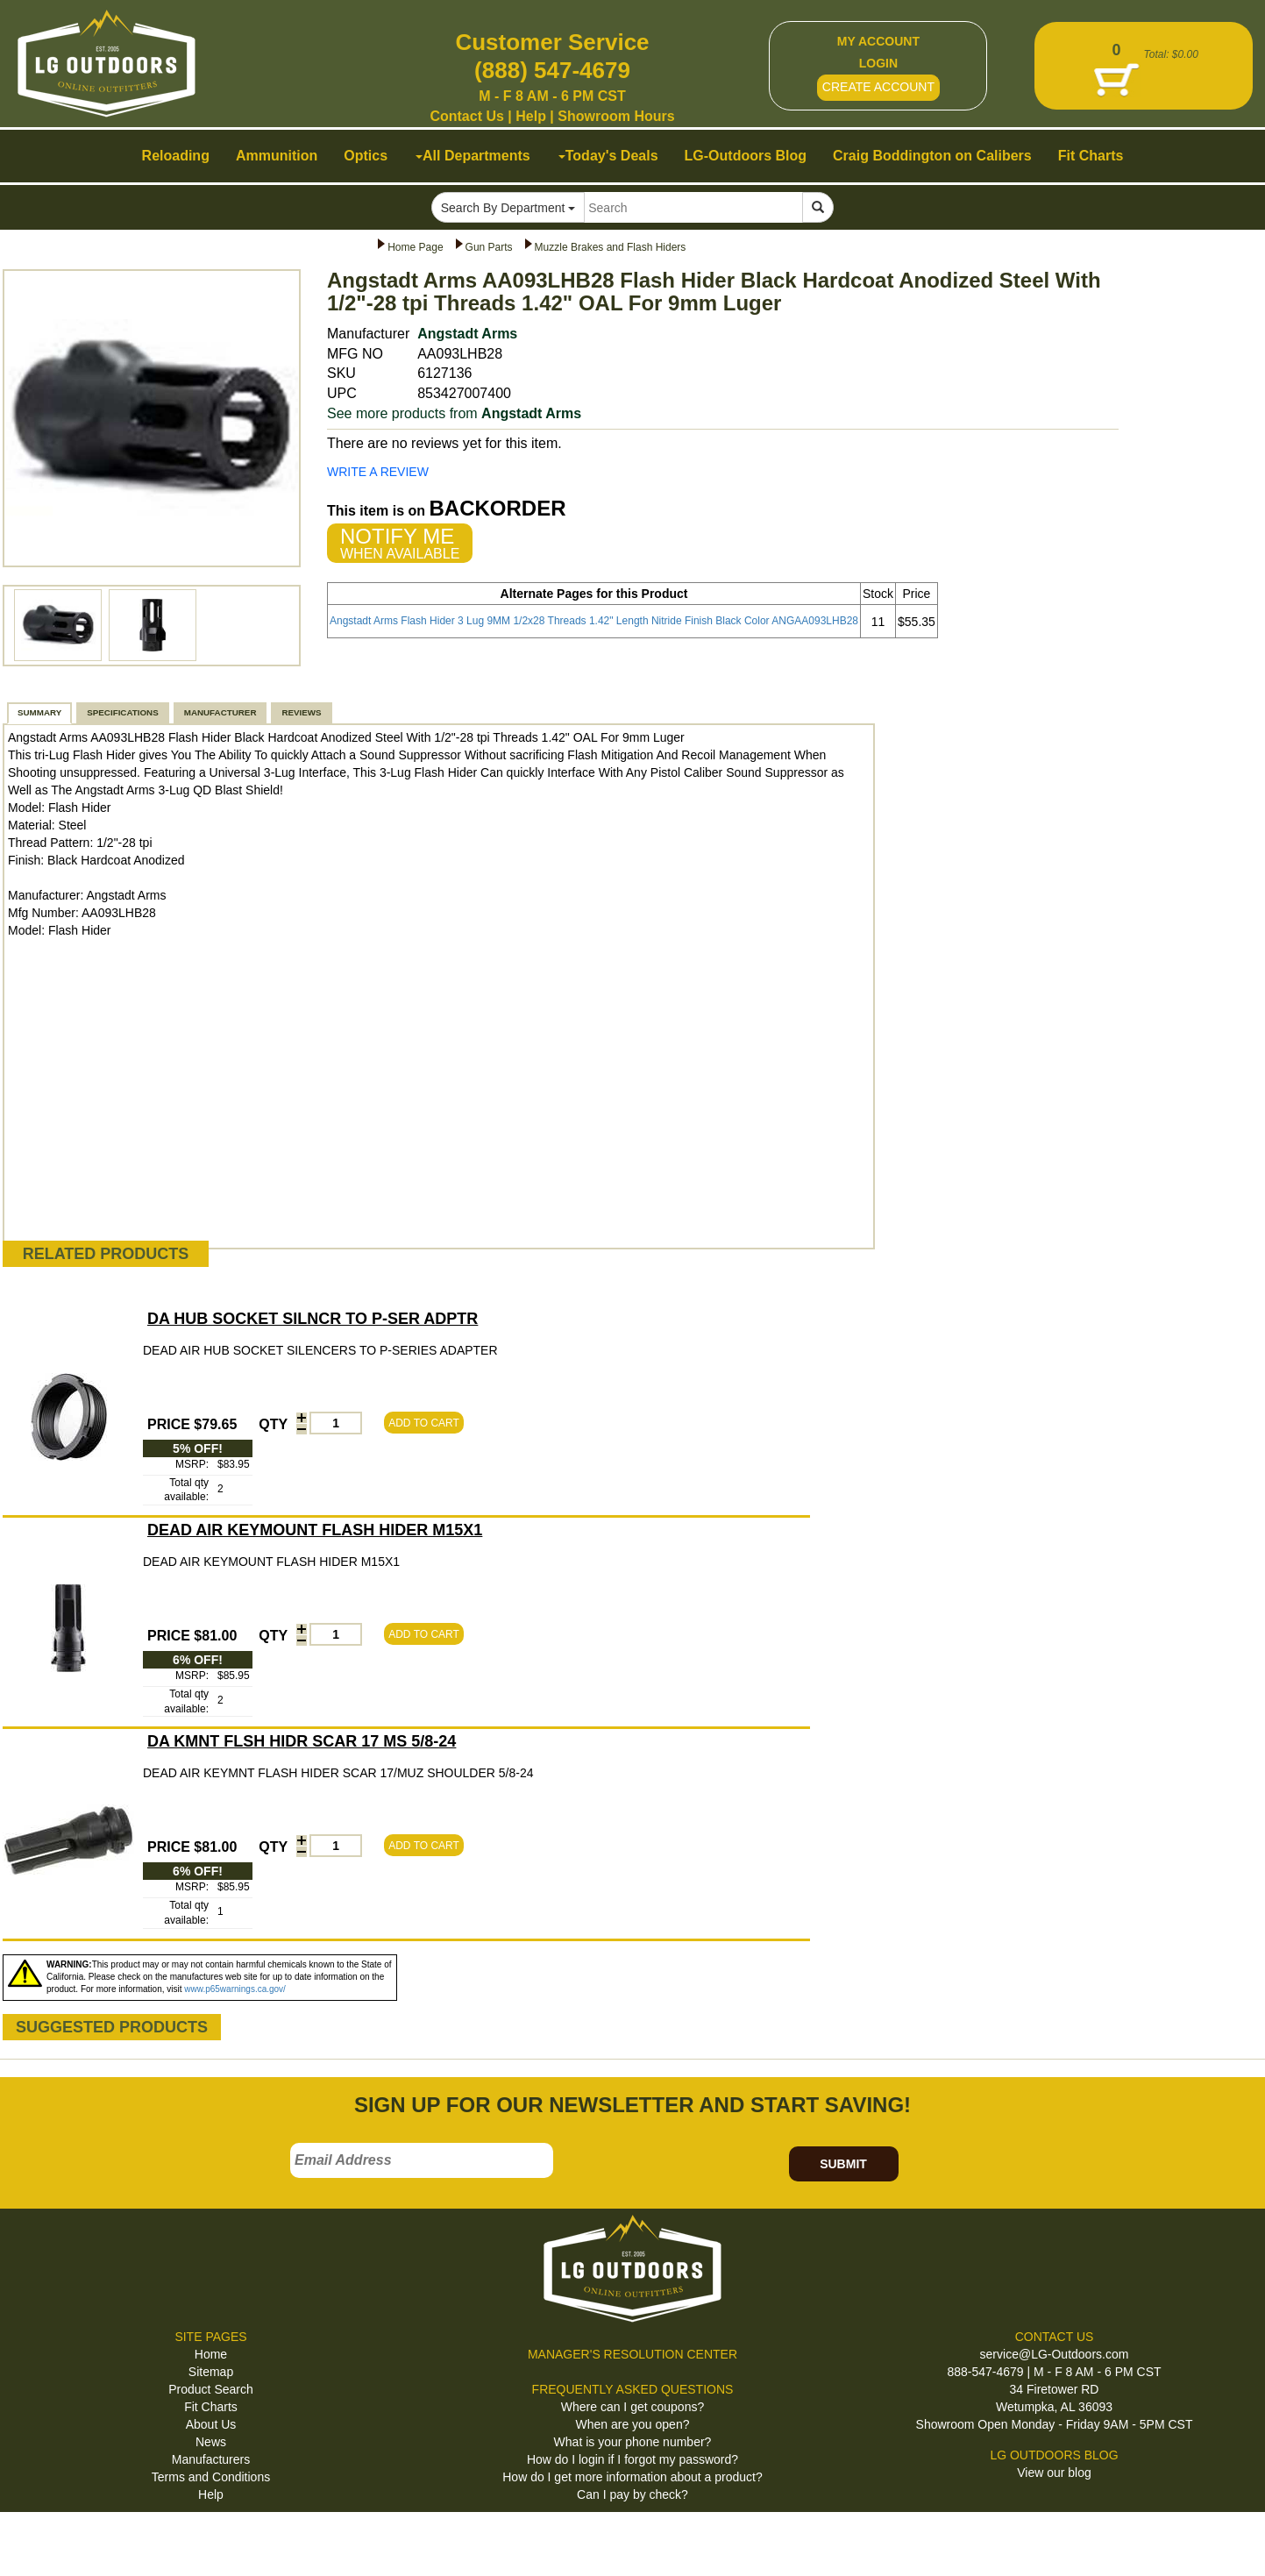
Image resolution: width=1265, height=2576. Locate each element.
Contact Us (466, 116)
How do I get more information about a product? (632, 2477)
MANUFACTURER (220, 712)
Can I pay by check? (632, 2494)
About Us (211, 2424)
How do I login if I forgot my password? (632, 2459)
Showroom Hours (616, 116)
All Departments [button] (473, 155)
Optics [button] (365, 155)
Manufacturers (211, 2459)
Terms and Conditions (211, 2477)
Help (530, 116)
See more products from (454, 413)
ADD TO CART (423, 1423)
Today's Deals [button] (608, 155)
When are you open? (633, 2424)
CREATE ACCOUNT (878, 87)
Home (211, 2354)
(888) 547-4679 (552, 70)
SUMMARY (39, 712)
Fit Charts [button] (1091, 155)
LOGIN (878, 63)
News (210, 2442)
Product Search (210, 2389)
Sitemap (210, 2372)
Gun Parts (489, 247)
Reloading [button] (176, 155)
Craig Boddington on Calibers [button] (932, 155)
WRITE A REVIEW (378, 472)
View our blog (1054, 2473)
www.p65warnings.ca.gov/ (235, 1989)
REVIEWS (301, 712)
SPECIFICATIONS (122, 712)
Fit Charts (211, 2407)
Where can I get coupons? (632, 2407)
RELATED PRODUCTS (106, 1254)
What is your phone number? (633, 2442)
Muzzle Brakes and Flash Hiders (610, 247)
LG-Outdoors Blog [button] (746, 155)
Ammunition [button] (276, 155)
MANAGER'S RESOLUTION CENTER (632, 2354)
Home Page (415, 247)
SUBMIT (843, 2164)
